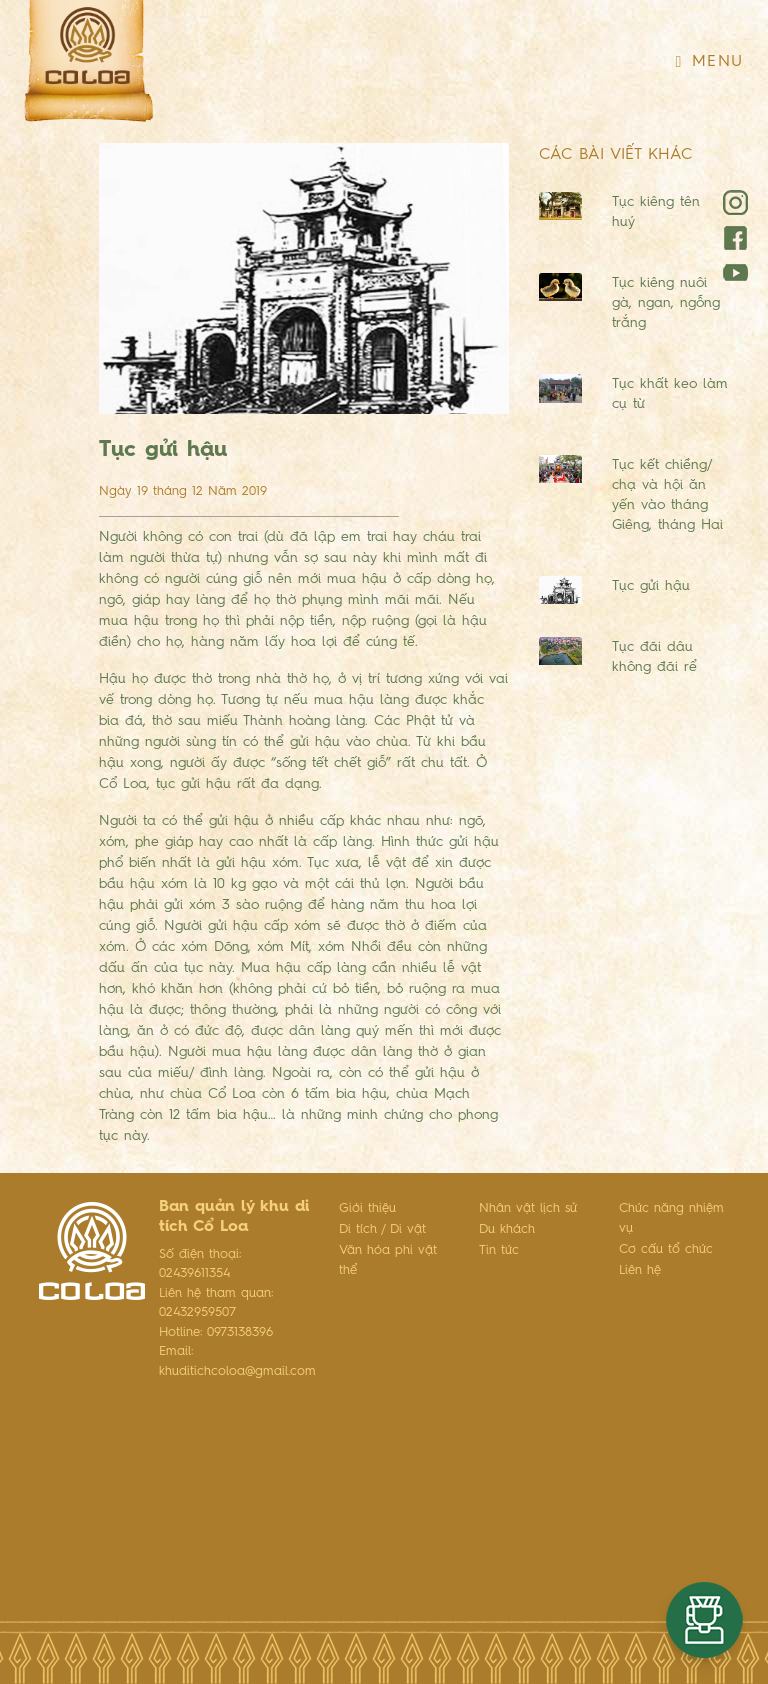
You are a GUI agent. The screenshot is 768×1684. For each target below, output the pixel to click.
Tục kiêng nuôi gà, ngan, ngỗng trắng (666, 303)
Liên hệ (640, 1270)
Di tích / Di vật (382, 1229)
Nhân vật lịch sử (528, 1208)
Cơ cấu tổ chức (666, 1249)
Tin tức (499, 1250)
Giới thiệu (367, 1208)
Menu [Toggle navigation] (710, 62)
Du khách (507, 1229)
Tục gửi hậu (651, 586)
